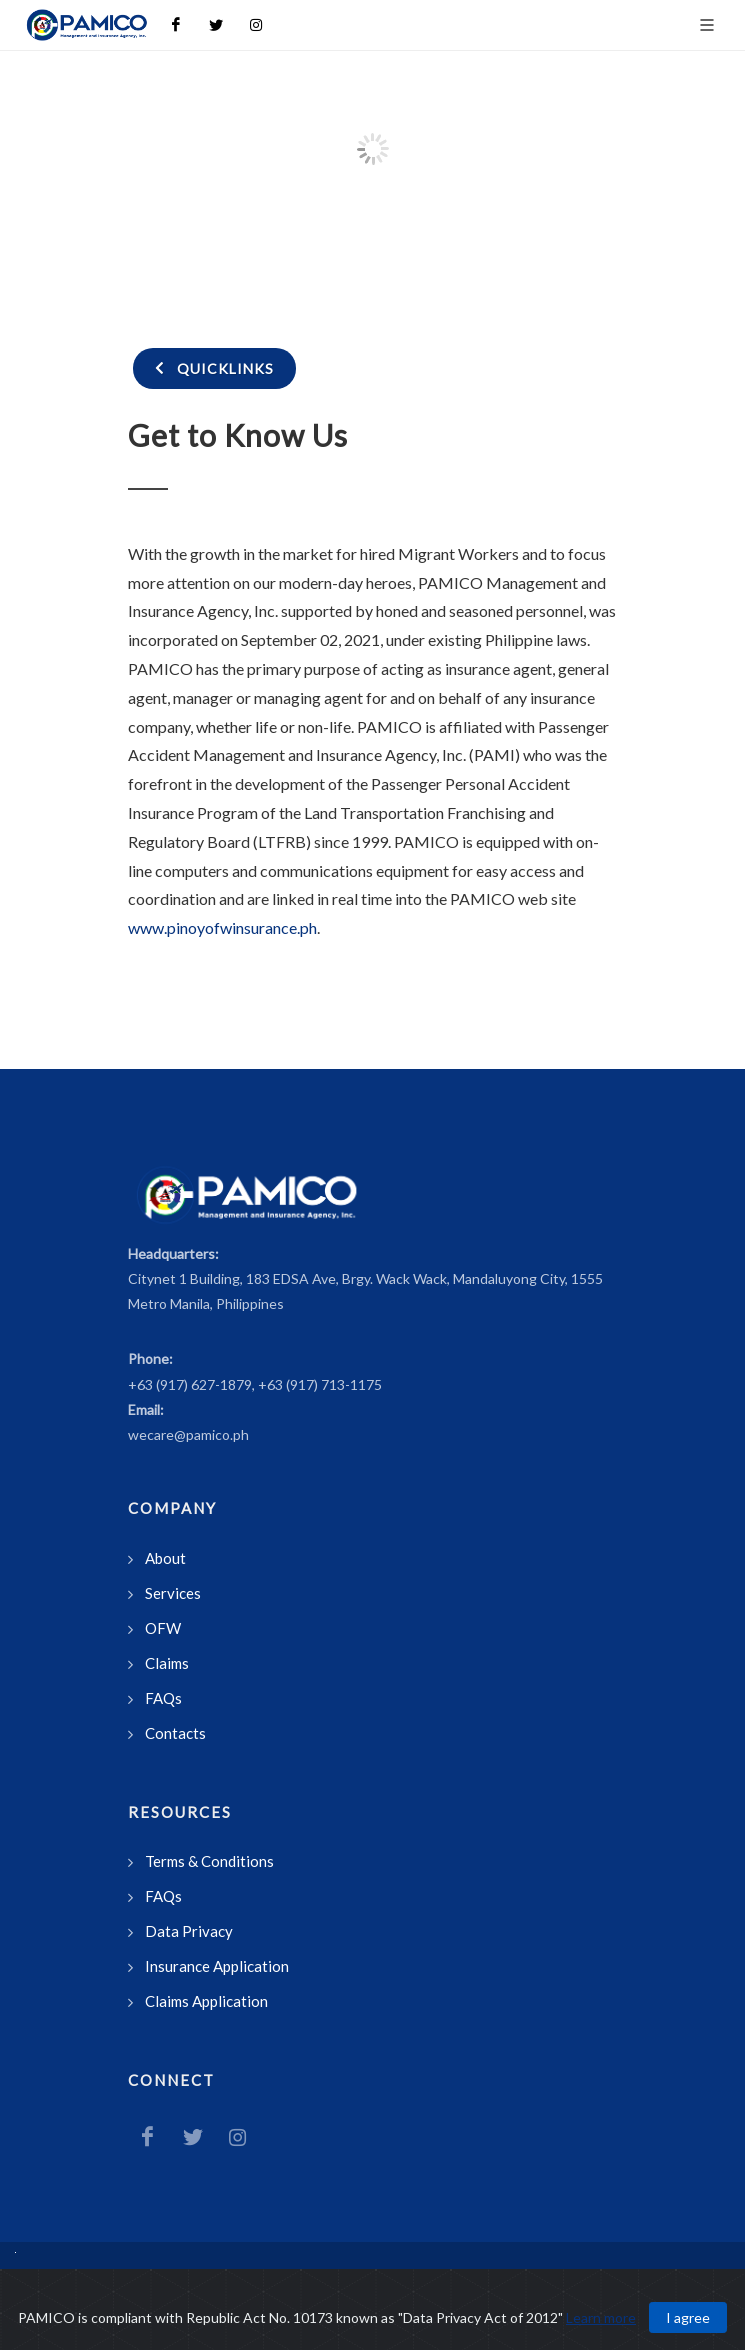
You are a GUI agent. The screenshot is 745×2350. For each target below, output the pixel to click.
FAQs (163, 1698)
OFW (163, 1628)
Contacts (175, 1733)
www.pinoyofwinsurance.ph (222, 927)
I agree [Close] (688, 2317)
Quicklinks (214, 368)
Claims (167, 1663)
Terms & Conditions (209, 1861)
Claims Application (206, 2001)
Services (173, 1593)
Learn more (601, 2317)
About (165, 1558)
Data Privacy (189, 1931)
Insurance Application (217, 1966)
